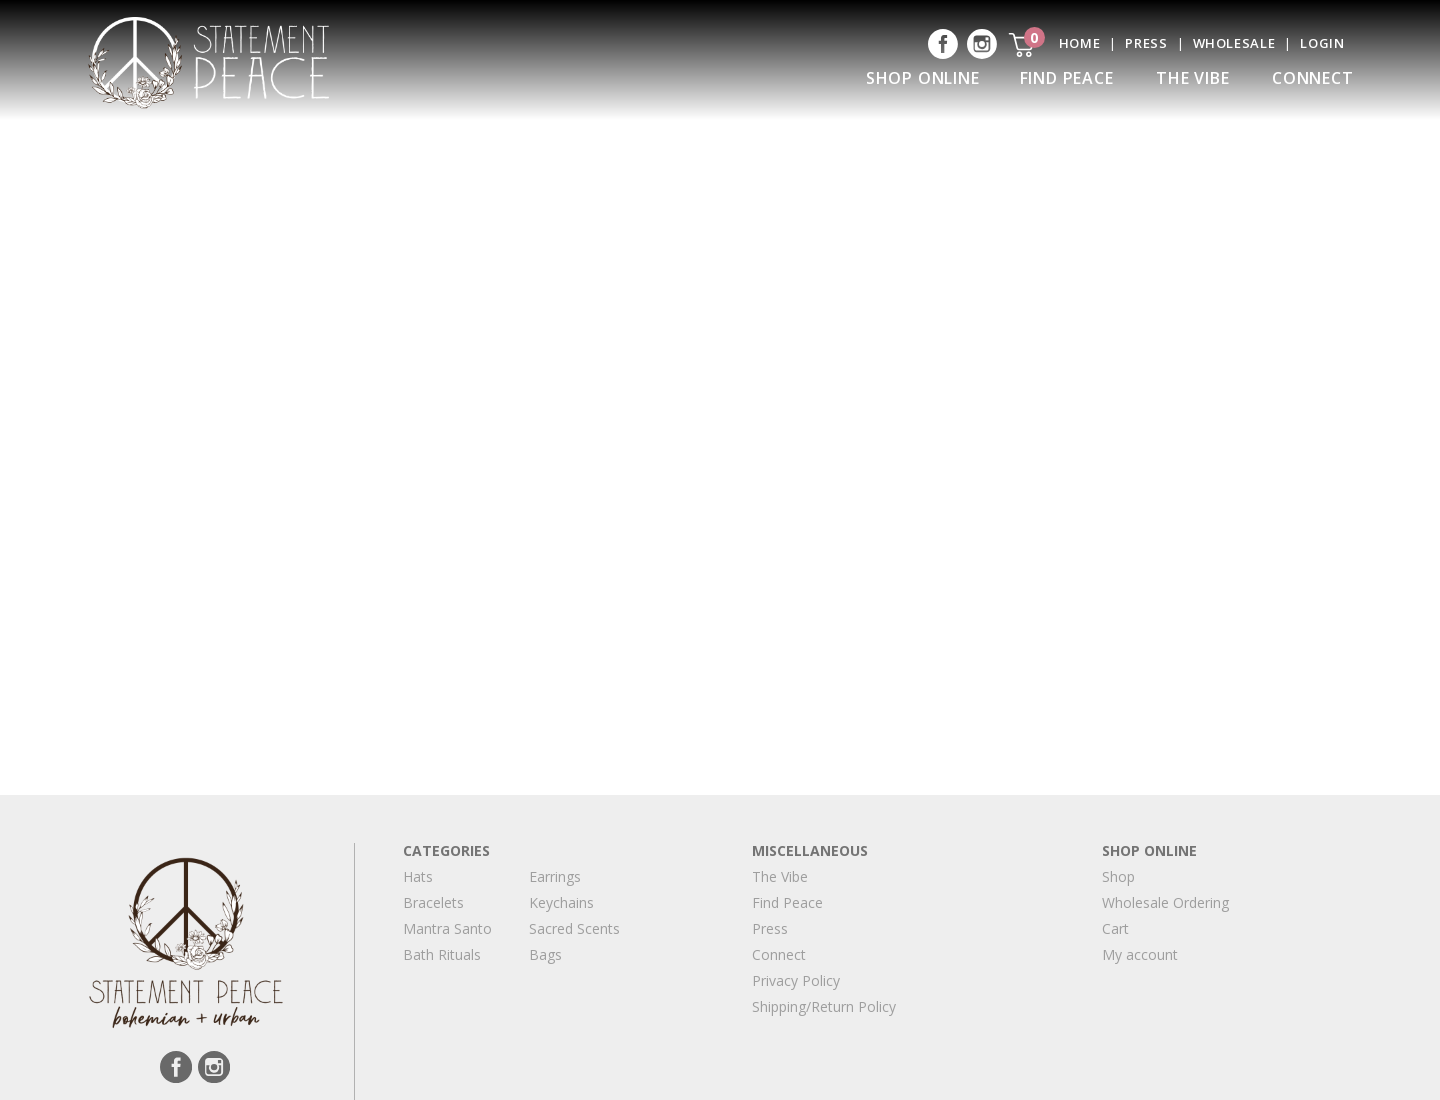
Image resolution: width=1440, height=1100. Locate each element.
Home (1080, 43)
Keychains (561, 902)
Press (1146, 43)
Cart (1115, 928)
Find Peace (1067, 78)
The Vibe (1192, 78)
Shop (1118, 876)
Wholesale (1234, 43)
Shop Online (923, 78)
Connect (1313, 78)
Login (1322, 43)
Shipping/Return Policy (824, 1006)
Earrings (555, 876)
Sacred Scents (574, 928)
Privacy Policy (796, 980)
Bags (545, 954)
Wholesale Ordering (1165, 902)
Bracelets (433, 902)
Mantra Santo (447, 928)
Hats (418, 876)
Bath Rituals (442, 954)
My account (1140, 954)
